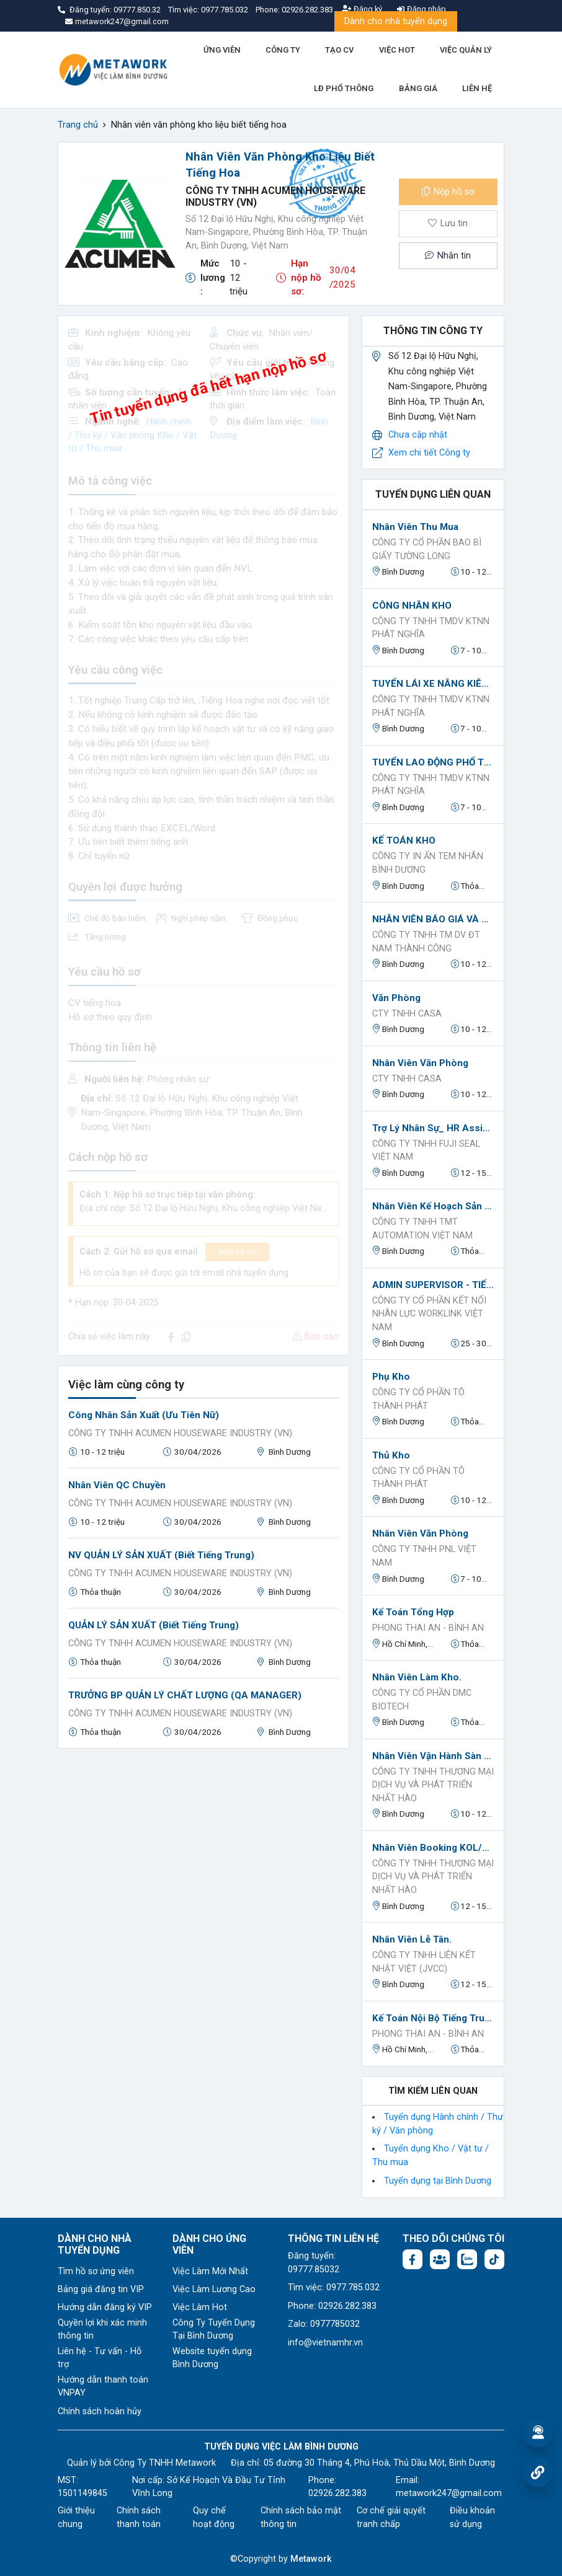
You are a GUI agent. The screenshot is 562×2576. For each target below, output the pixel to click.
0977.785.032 (225, 9)
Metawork (311, 2559)
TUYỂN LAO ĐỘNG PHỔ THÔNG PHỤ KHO (433, 762)
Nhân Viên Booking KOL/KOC (433, 1847)
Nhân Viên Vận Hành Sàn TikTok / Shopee (433, 1756)
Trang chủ (78, 125)
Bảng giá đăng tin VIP (101, 2289)
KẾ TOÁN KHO (403, 840)
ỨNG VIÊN (222, 50)
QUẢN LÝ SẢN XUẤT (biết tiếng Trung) (153, 1625)
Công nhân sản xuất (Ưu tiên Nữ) (143, 1415)
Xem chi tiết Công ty (429, 453)
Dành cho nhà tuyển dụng (395, 21)
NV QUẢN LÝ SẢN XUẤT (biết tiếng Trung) (161, 1555)
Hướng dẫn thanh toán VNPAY (103, 2387)
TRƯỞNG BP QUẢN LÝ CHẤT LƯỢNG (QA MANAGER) (184, 1695)
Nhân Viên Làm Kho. (417, 1677)
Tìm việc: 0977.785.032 (334, 2287)
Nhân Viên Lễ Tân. (412, 1939)
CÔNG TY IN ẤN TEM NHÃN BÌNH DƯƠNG (427, 863)
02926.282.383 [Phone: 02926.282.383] (337, 2493)
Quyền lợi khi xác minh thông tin (102, 2330)
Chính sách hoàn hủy (99, 2411)
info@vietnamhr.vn (325, 2342)
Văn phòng (396, 997)
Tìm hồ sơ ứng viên (96, 2271)
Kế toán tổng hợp (413, 1612)
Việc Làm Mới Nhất (210, 2271)
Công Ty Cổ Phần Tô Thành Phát (418, 1399)
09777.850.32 (138, 9)
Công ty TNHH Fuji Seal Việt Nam (426, 1151)
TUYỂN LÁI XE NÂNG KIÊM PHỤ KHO (433, 683)
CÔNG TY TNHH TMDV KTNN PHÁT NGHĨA (430, 628)
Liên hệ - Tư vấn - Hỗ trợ (99, 2358)
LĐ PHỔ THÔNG (343, 88)
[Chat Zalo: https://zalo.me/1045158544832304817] (467, 2259)
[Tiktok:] (494, 2259)
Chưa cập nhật (417, 435)
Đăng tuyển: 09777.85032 (313, 2263)
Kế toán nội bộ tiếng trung (433, 2018)
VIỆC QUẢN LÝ (466, 50)
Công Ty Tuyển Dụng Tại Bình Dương (213, 2330)
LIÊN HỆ (477, 88)
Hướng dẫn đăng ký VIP (105, 2307)
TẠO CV (339, 50)
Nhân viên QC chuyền (117, 1485)
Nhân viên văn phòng (420, 1063)
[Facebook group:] (440, 2259)
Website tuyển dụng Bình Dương (212, 2358)
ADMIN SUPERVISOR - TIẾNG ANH (433, 1284)
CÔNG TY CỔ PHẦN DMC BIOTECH (421, 1700)
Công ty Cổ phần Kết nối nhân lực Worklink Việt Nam (429, 1314)
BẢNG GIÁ (418, 88)
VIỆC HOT (397, 50)
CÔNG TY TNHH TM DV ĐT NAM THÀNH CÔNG (426, 942)
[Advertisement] (203, 1845)
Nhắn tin (448, 255)
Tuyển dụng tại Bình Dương (437, 2181)
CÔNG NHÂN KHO (412, 605)
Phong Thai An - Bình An (428, 1628)
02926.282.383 (307, 9)
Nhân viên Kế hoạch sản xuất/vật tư (433, 1206)
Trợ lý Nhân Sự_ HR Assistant (433, 1128)
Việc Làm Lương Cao (214, 2289)
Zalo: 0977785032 (324, 2324)
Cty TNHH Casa (407, 1013)
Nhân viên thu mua (415, 526)
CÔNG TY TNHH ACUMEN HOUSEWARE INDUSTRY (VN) (180, 1433)
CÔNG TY (282, 50)
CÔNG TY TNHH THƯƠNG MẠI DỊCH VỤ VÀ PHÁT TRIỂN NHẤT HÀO (433, 1785)
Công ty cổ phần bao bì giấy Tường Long (426, 549)
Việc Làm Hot (199, 2307)
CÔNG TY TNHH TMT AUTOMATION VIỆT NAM (422, 1229)
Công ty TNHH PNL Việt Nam (424, 1556)
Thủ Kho (391, 1455)
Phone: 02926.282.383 (332, 2306)
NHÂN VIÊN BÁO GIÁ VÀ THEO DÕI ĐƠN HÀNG (433, 919)
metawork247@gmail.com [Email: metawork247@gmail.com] (449, 2493)
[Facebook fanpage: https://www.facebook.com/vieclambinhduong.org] (412, 2259)
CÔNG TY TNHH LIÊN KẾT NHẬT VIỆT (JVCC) (424, 1962)
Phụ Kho (391, 1376)
